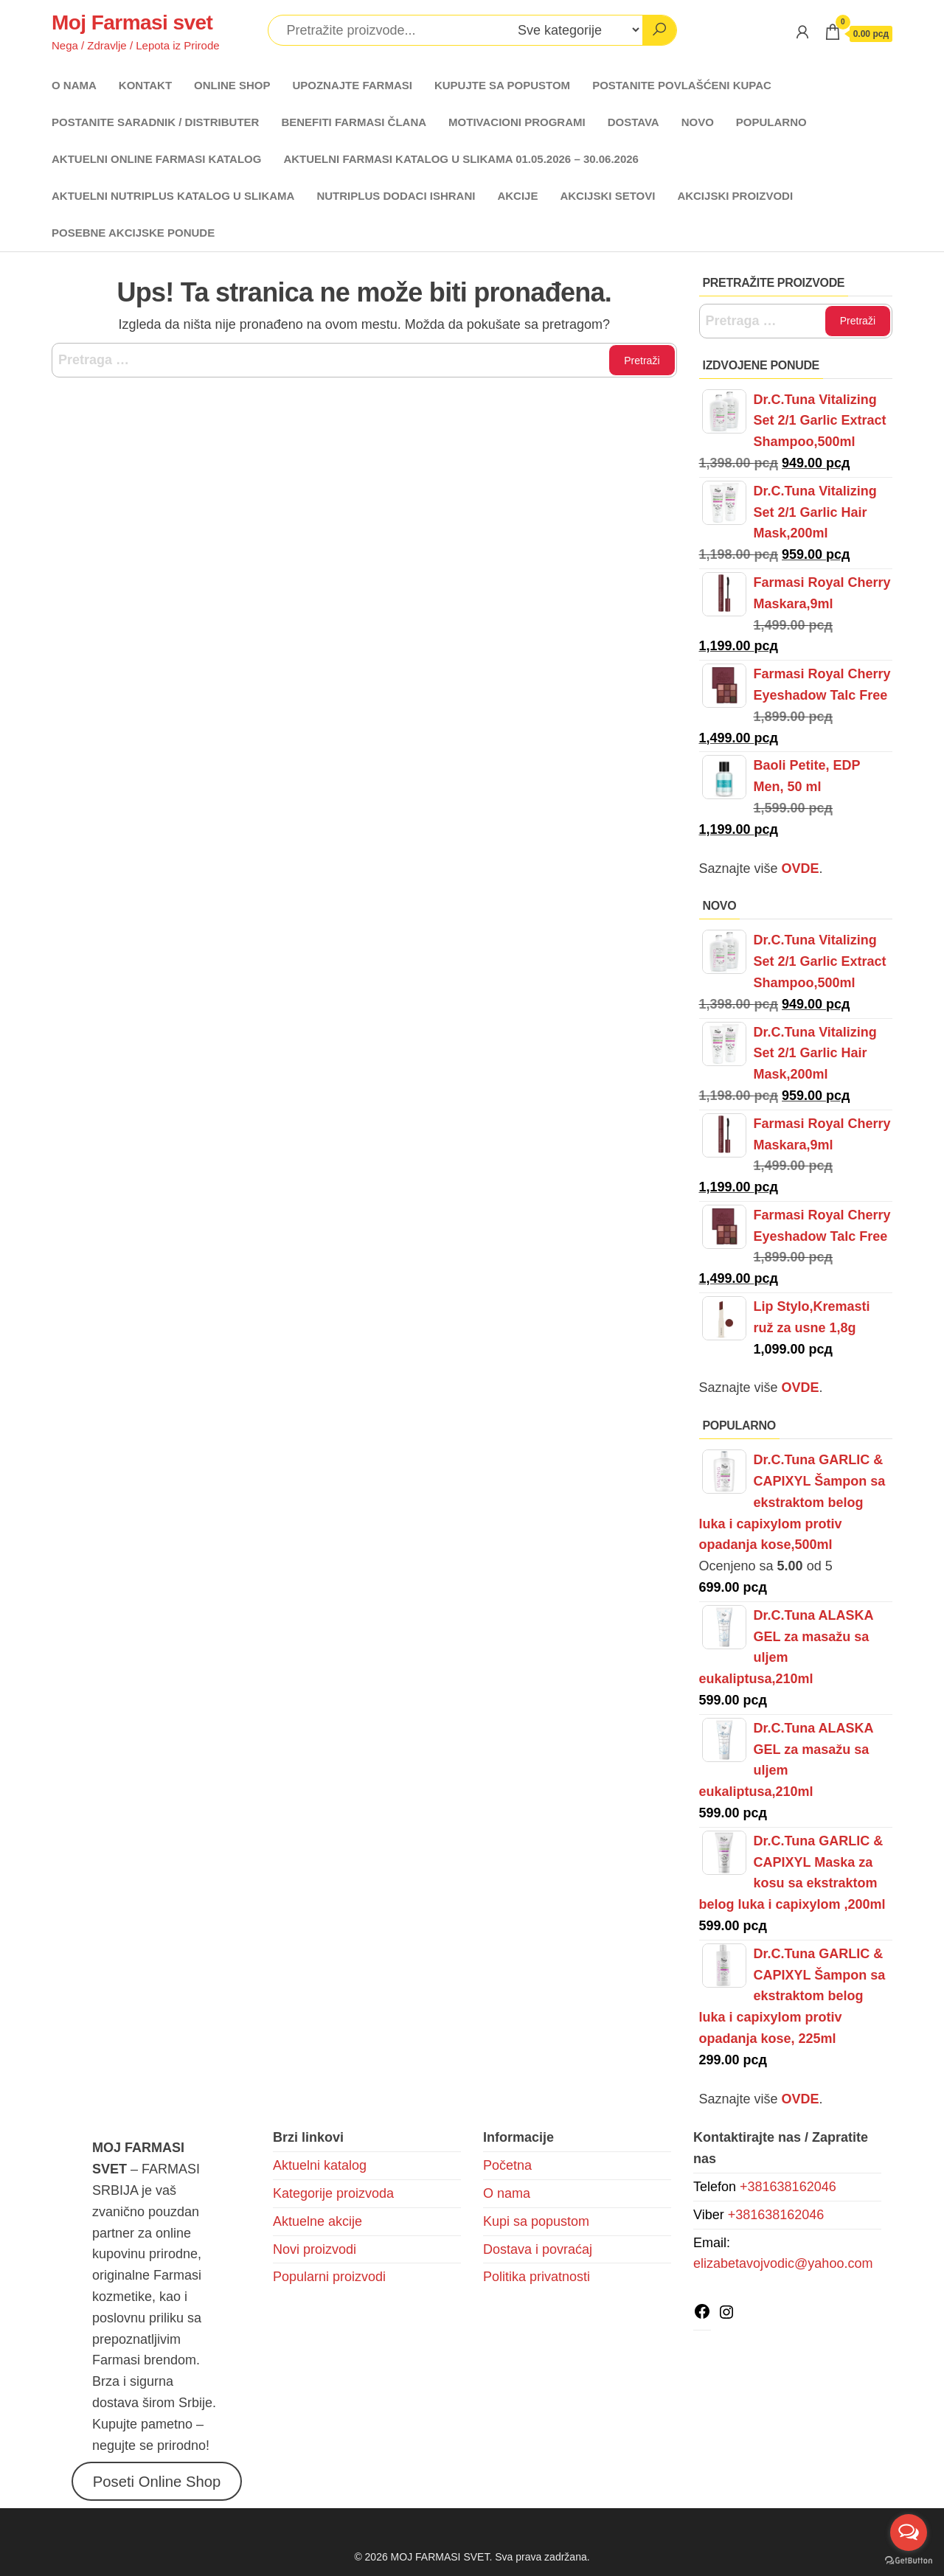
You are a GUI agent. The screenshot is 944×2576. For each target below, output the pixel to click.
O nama (506, 2193)
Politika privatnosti (536, 2276)
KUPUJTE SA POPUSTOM (502, 85)
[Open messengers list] (908, 2532)
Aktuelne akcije (317, 2221)
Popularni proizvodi (329, 2276)
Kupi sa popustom (536, 2221)
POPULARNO (771, 122)
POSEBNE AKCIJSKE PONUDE (133, 232)
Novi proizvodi (314, 2249)
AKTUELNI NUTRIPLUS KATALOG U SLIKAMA (173, 195)
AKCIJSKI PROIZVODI (735, 195)
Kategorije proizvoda (333, 2193)
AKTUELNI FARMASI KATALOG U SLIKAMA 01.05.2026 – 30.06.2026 (461, 159)
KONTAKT (145, 85)
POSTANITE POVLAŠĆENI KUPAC (681, 85)
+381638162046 (788, 2186)
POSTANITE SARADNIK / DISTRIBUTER (155, 122)
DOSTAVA (633, 122)
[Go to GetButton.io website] (908, 2561)
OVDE (798, 1387)
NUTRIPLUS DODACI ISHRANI (395, 195)
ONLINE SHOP (232, 85)
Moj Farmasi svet (132, 22)
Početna (507, 2165)
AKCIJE (517, 195)
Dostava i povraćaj (537, 2249)
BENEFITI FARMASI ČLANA (353, 122)
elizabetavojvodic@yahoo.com (782, 2263)
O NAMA (74, 85)
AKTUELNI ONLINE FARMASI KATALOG (156, 159)
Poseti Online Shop (157, 2481)
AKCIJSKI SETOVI (607, 195)
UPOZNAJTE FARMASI (352, 85)
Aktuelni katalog (320, 2165)
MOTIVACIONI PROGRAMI (517, 122)
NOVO (697, 122)
